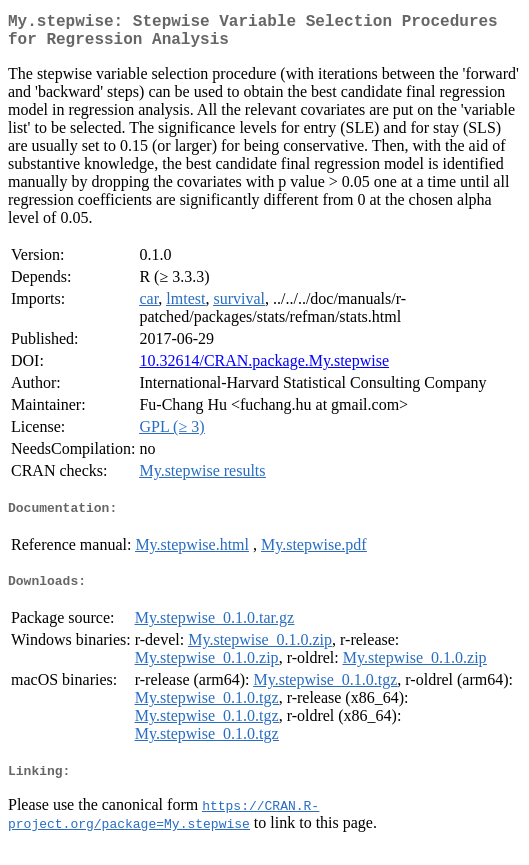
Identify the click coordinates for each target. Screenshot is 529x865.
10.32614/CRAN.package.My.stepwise (264, 368)
